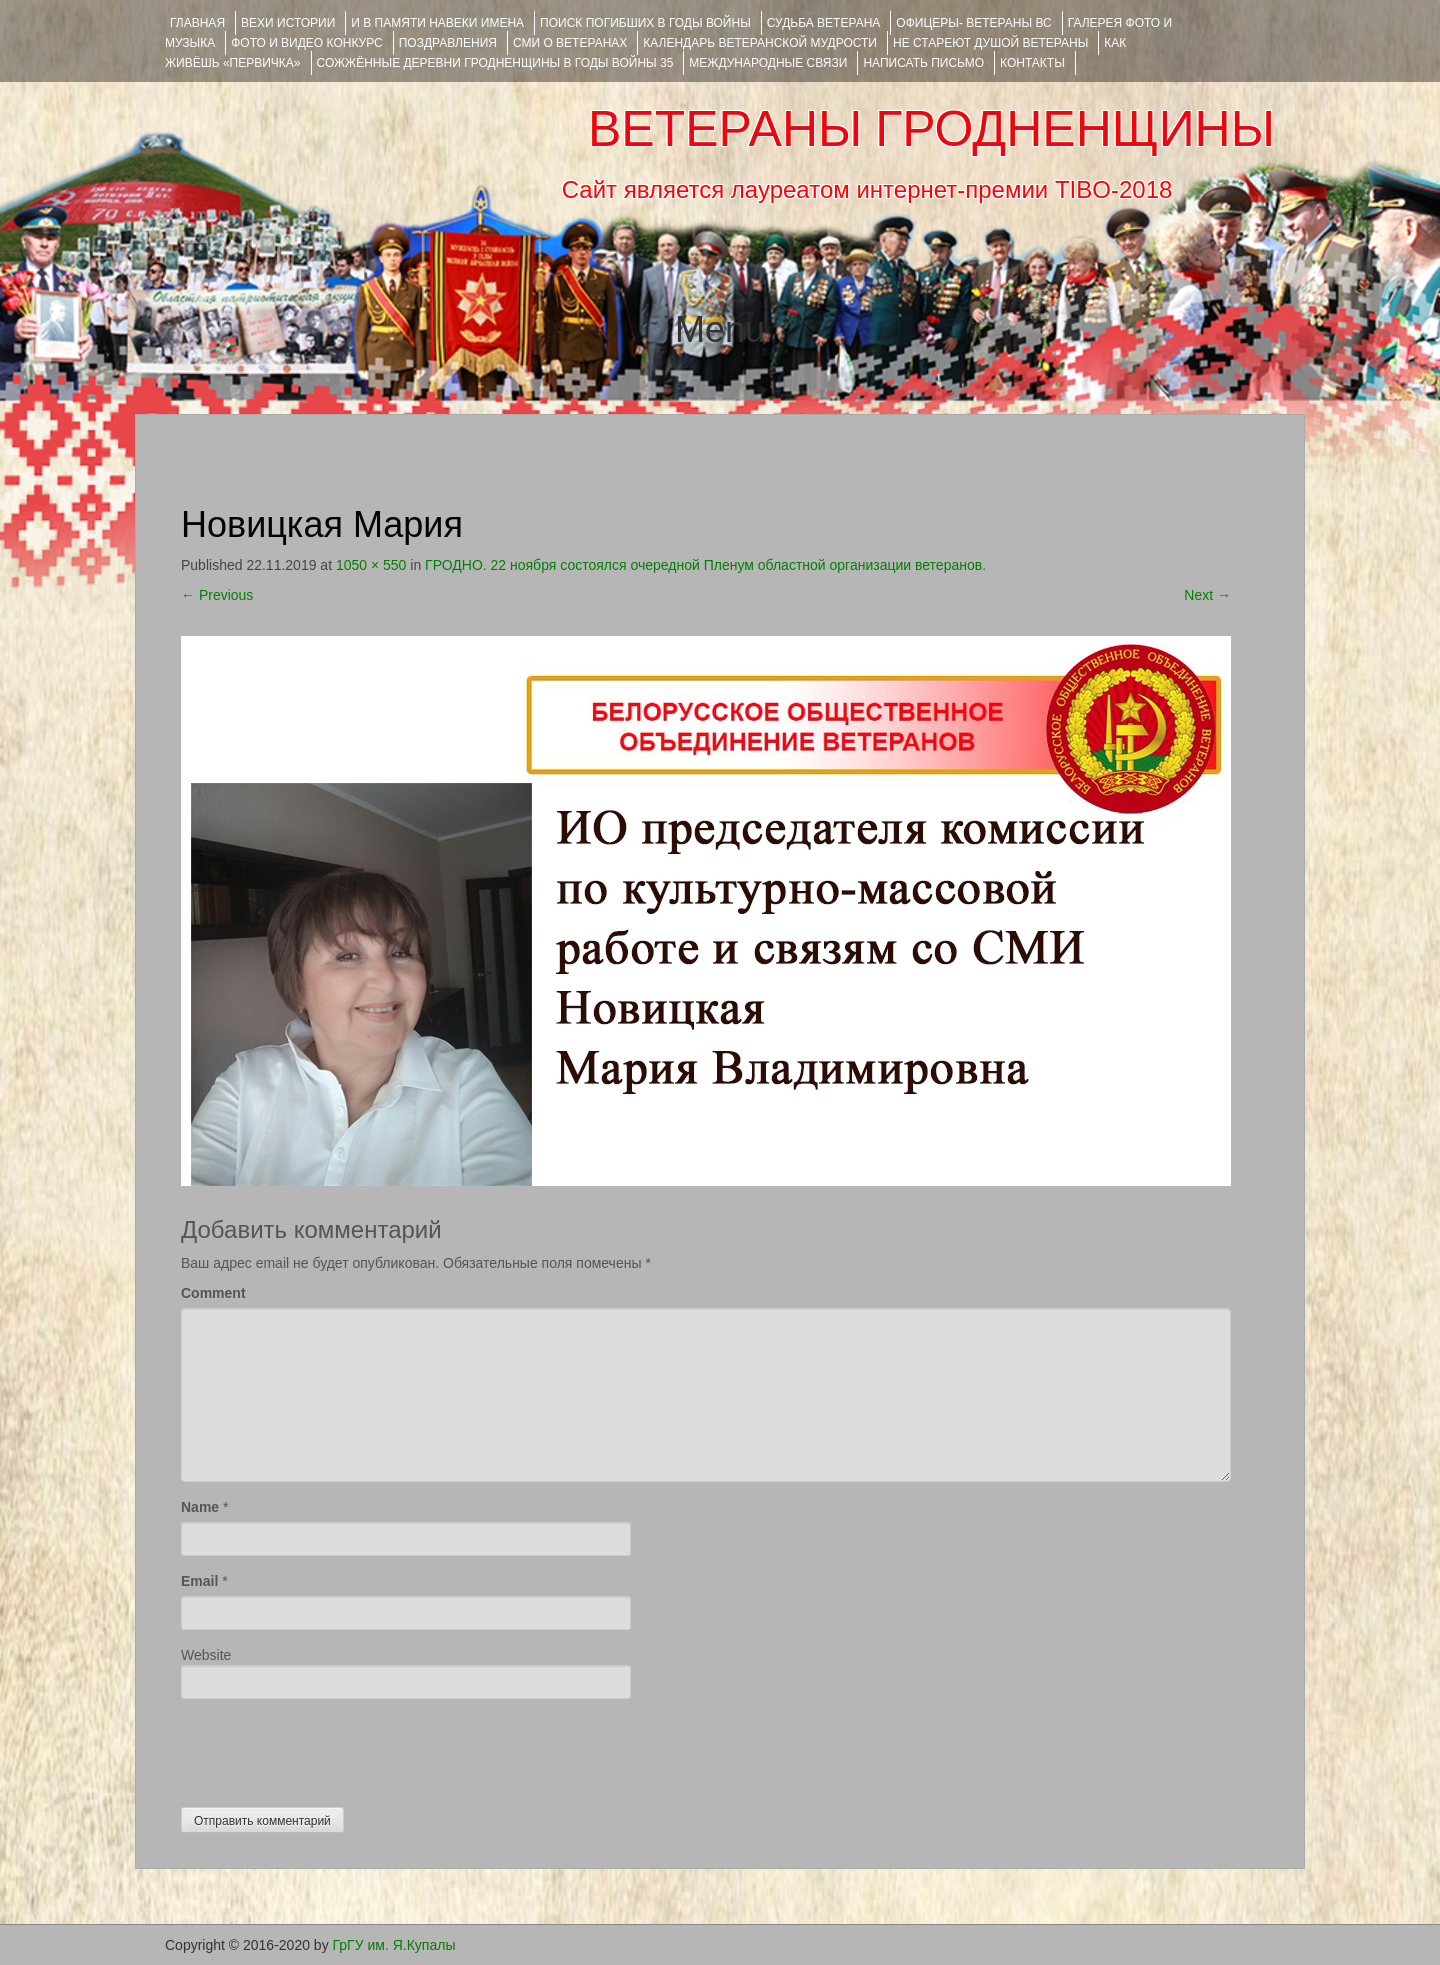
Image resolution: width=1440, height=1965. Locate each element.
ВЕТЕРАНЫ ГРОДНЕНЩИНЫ (931, 129)
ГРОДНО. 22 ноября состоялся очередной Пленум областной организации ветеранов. (705, 565)
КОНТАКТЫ (1032, 63)
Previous (217, 595)
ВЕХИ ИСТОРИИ (288, 23)
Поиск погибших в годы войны (645, 23)
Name (200, 1507)
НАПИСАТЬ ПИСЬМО (923, 63)
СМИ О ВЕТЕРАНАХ (570, 43)
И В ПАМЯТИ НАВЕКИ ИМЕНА (437, 23)
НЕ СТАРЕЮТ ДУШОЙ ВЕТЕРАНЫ (990, 43)
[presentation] (333, 1748)
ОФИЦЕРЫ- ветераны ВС (973, 23)
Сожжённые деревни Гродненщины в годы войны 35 (495, 63)
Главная (197, 23)
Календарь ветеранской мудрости (760, 43)
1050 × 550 (371, 565)
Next (1207, 595)
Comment (213, 1293)
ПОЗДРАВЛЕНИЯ (448, 43)
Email (199, 1581)
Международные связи (768, 63)
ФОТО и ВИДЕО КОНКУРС (306, 43)
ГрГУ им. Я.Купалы (394, 1945)
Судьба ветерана (824, 23)
